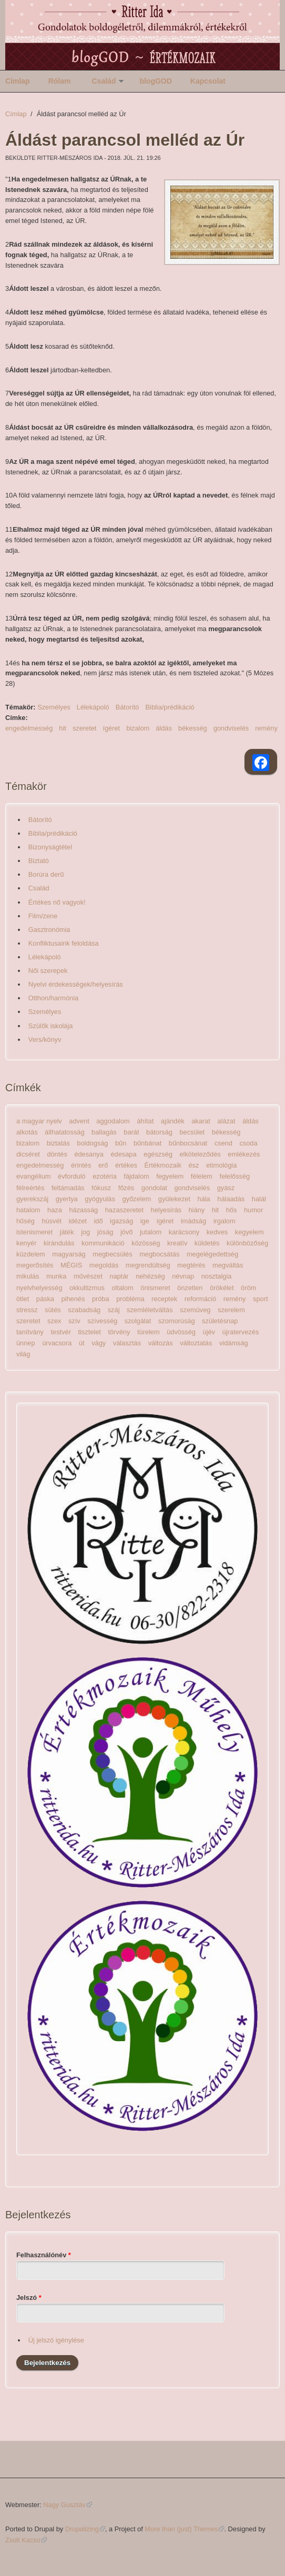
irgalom (224, 1221)
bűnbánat (147, 1143)
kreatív (177, 1243)
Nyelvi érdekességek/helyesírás (75, 984)
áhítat (145, 1121)
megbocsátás (159, 1254)
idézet (78, 1221)
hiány (196, 1210)
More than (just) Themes (184, 2529)
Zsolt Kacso (26, 2540)
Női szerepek (48, 971)
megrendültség (148, 1265)
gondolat (154, 1188)
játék (67, 1232)
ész (193, 1165)
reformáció (200, 1299)
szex (54, 1321)
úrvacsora (57, 1343)
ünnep (25, 1343)
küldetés (207, 1243)
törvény (119, 1332)
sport (260, 1299)
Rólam (59, 81)
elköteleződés (199, 1154)
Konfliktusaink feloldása (63, 943)
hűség (25, 1221)
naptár (118, 1276)
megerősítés (34, 1265)
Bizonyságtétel (50, 847)
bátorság (159, 1132)
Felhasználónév (43, 2255)
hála (204, 1199)
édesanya (89, 1154)
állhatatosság (64, 1132)
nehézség (150, 1276)
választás (127, 1343)
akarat (200, 1121)
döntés (57, 1154)
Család (103, 81)
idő (98, 1221)
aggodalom (112, 1121)
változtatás (196, 1343)
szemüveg (195, 1310)
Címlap (17, 81)
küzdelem (30, 1254)
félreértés (30, 1188)
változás (160, 1343)
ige (144, 1221)
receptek (164, 1299)
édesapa (123, 1154)
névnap (183, 1276)
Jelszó (29, 2297)
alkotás (27, 1132)
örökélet (222, 1288)
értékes (126, 1165)
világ (23, 1354)
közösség (145, 1243)
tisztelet (89, 1332)
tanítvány (30, 1332)
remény (266, 728)
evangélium (33, 1176)
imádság (193, 1221)
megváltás (227, 1265)
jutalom (150, 1232)
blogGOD (155, 81)
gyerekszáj (32, 1199)
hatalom (28, 1210)
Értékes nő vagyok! (57, 902)
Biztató (38, 861)
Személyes (53, 707)
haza (54, 1210)
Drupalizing (85, 2529)
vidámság (233, 1343)
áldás (164, 728)
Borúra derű (46, 874)
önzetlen (189, 1288)
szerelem (231, 1310)
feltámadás (68, 1188)
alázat (226, 1121)
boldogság (92, 1143)
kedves (217, 1232)
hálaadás (231, 1199)
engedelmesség (29, 728)
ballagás (104, 1132)
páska (45, 1299)
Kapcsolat (208, 81)
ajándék (173, 1121)
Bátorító (127, 707)
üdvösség (181, 1332)
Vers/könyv (45, 1039)
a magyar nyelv (39, 1121)
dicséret (28, 1154)
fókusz (101, 1188)
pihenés (73, 1299)
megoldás (104, 1265)
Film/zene (42, 916)
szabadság (84, 1310)
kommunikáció (103, 1243)
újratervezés (240, 1332)
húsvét (52, 1221)
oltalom (122, 1288)
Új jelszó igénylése (56, 2340)
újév (209, 1332)
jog (85, 1232)
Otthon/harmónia (53, 998)
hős (231, 1210)
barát (131, 1132)
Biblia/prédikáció (170, 707)
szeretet (85, 728)
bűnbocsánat (188, 1143)
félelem (201, 1176)
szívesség (102, 1321)
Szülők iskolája (50, 1026)
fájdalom (136, 1176)
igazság (121, 1221)
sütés (53, 1310)
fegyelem (170, 1176)
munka (56, 1276)
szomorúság (176, 1321)
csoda (248, 1143)
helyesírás (166, 1210)
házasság (83, 1210)
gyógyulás (100, 1199)
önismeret (155, 1288)
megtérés (191, 1265)
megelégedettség (212, 1254)
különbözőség (247, 1243)
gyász (226, 1188)
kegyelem (249, 1232)
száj (114, 1310)
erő (103, 1165)
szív (74, 1321)
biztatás (58, 1143)
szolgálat (138, 1321)
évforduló (72, 1176)
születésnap (220, 1321)
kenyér (26, 1243)
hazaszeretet (124, 1210)
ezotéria (105, 1176)
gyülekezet (174, 1199)
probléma (130, 1299)
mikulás (27, 1276)
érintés (81, 1165)
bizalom (137, 728)
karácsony (184, 1232)
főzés (126, 1188)
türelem (148, 1332)
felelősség (235, 1176)
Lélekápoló (93, 707)
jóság (105, 1232)
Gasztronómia (49, 930)
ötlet (22, 1299)
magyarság (68, 1254)
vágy (98, 1343)
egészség (158, 1154)
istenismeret (34, 1232)
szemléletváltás (149, 1310)
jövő (126, 1232)
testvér (61, 1332)
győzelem (136, 1199)
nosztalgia (216, 1276)
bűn (120, 1143)
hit (62, 728)
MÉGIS (71, 1265)
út (82, 1343)
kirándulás (59, 1243)
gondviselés (231, 728)
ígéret (111, 728)
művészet (88, 1276)
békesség (192, 728)
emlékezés (244, 1154)
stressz (27, 1310)
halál (259, 1199)
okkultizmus (87, 1288)
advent (79, 1121)
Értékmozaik (163, 1165)
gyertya (67, 1199)
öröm (248, 1288)
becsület (192, 1132)
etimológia (221, 1165)
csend (223, 1143)
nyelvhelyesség (39, 1288)
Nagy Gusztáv (67, 2505)
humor (253, 1210)
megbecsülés (112, 1254)
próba (100, 1299)
